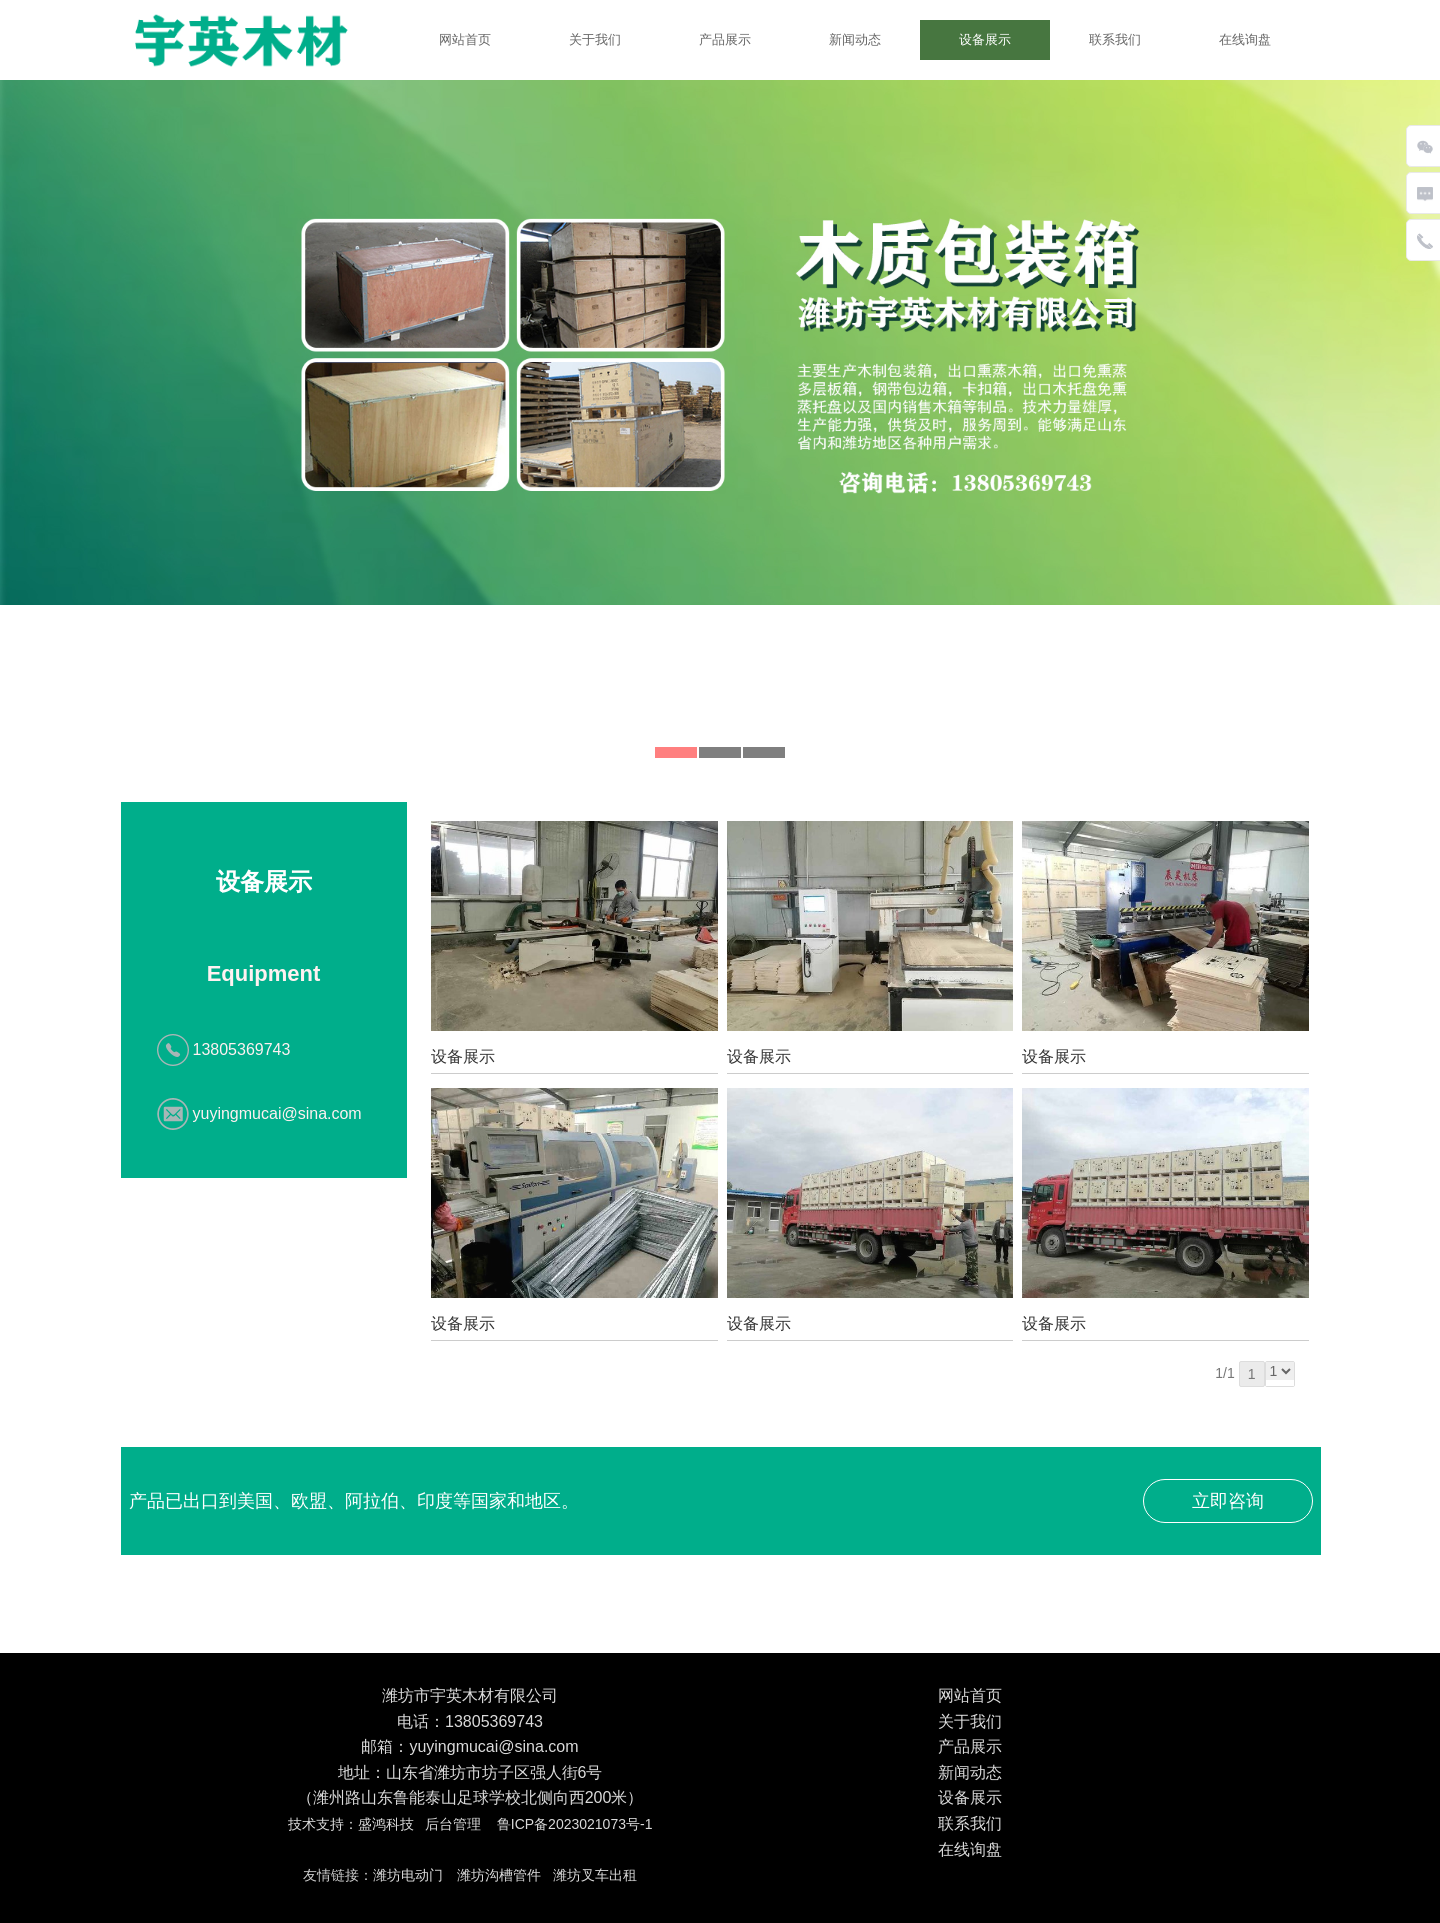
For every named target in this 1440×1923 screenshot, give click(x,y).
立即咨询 (1228, 1501)
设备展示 (985, 39)
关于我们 (595, 39)
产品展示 (725, 39)
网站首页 (465, 39)
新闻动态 (855, 39)
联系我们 (1115, 39)
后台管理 (453, 1824)
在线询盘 (1245, 39)
